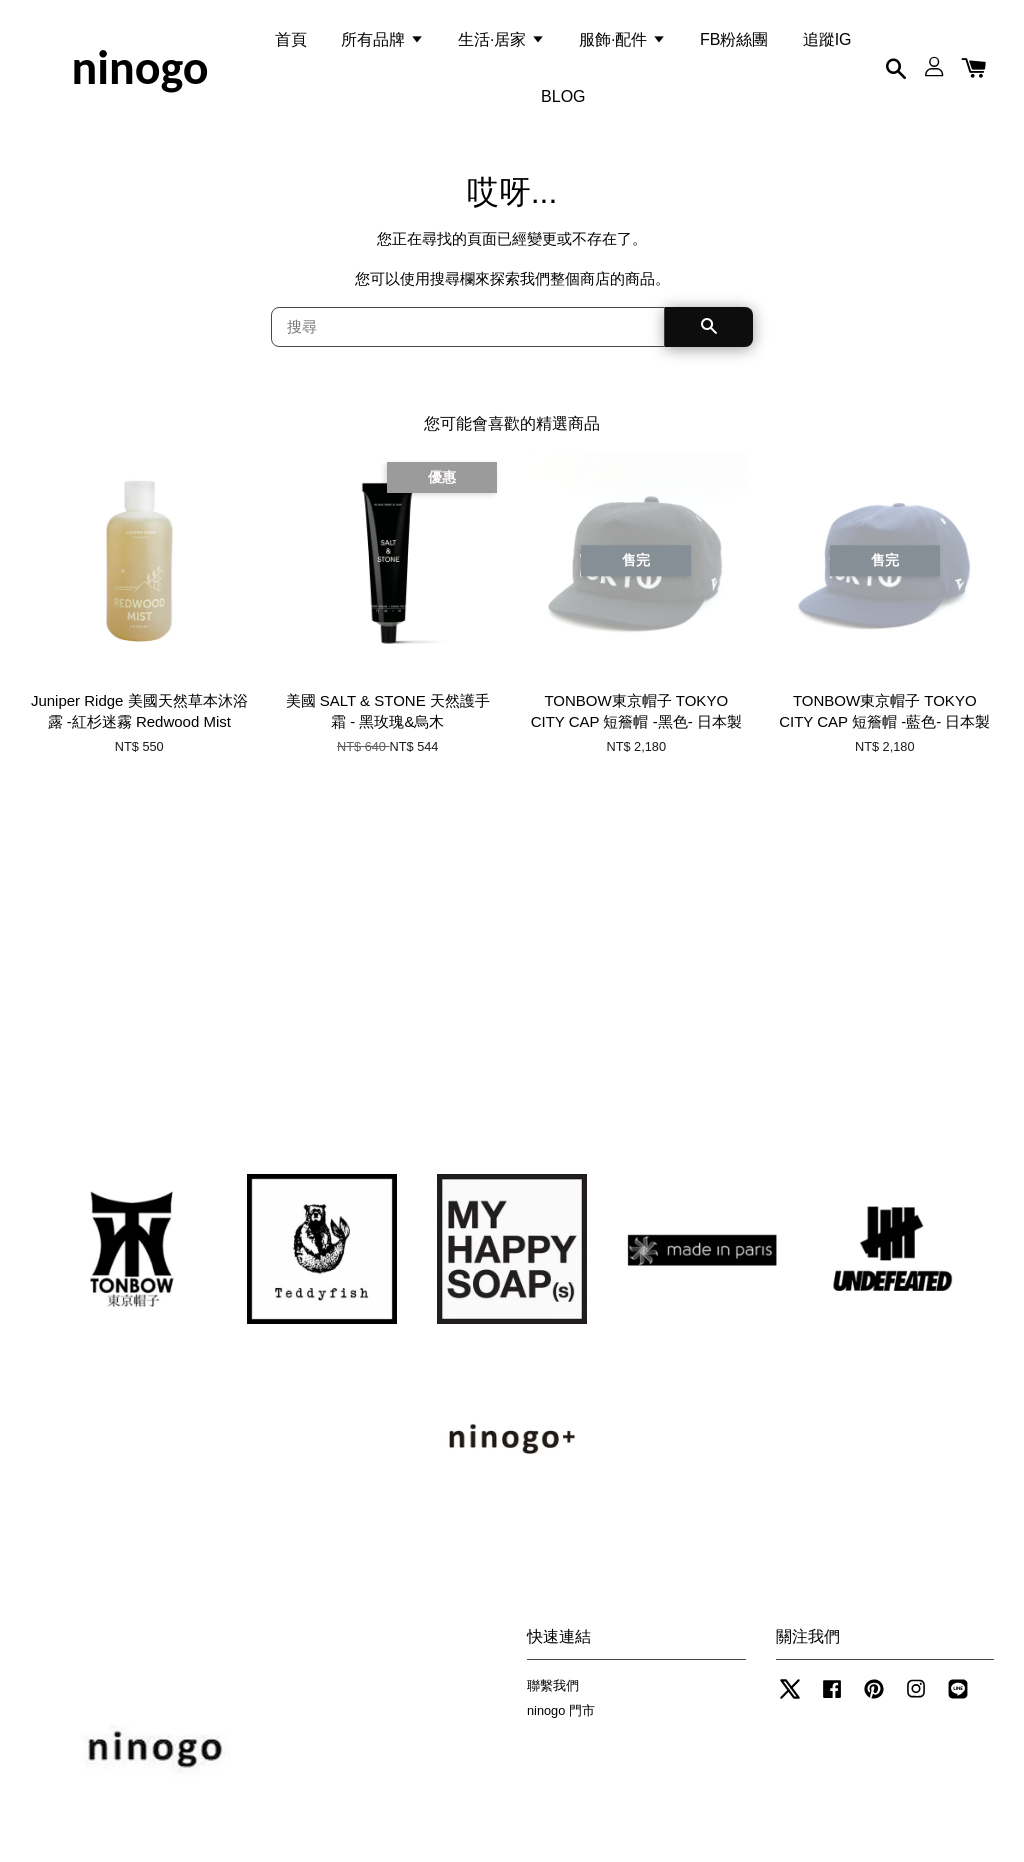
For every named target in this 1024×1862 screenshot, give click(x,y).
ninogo (139, 72)
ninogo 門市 (561, 1722)
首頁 (291, 43)
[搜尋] (468, 339)
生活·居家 (501, 43)
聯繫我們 (553, 1697)
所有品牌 (382, 43)
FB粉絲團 (734, 43)
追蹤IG (827, 43)
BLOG (563, 100)
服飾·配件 (622, 43)
